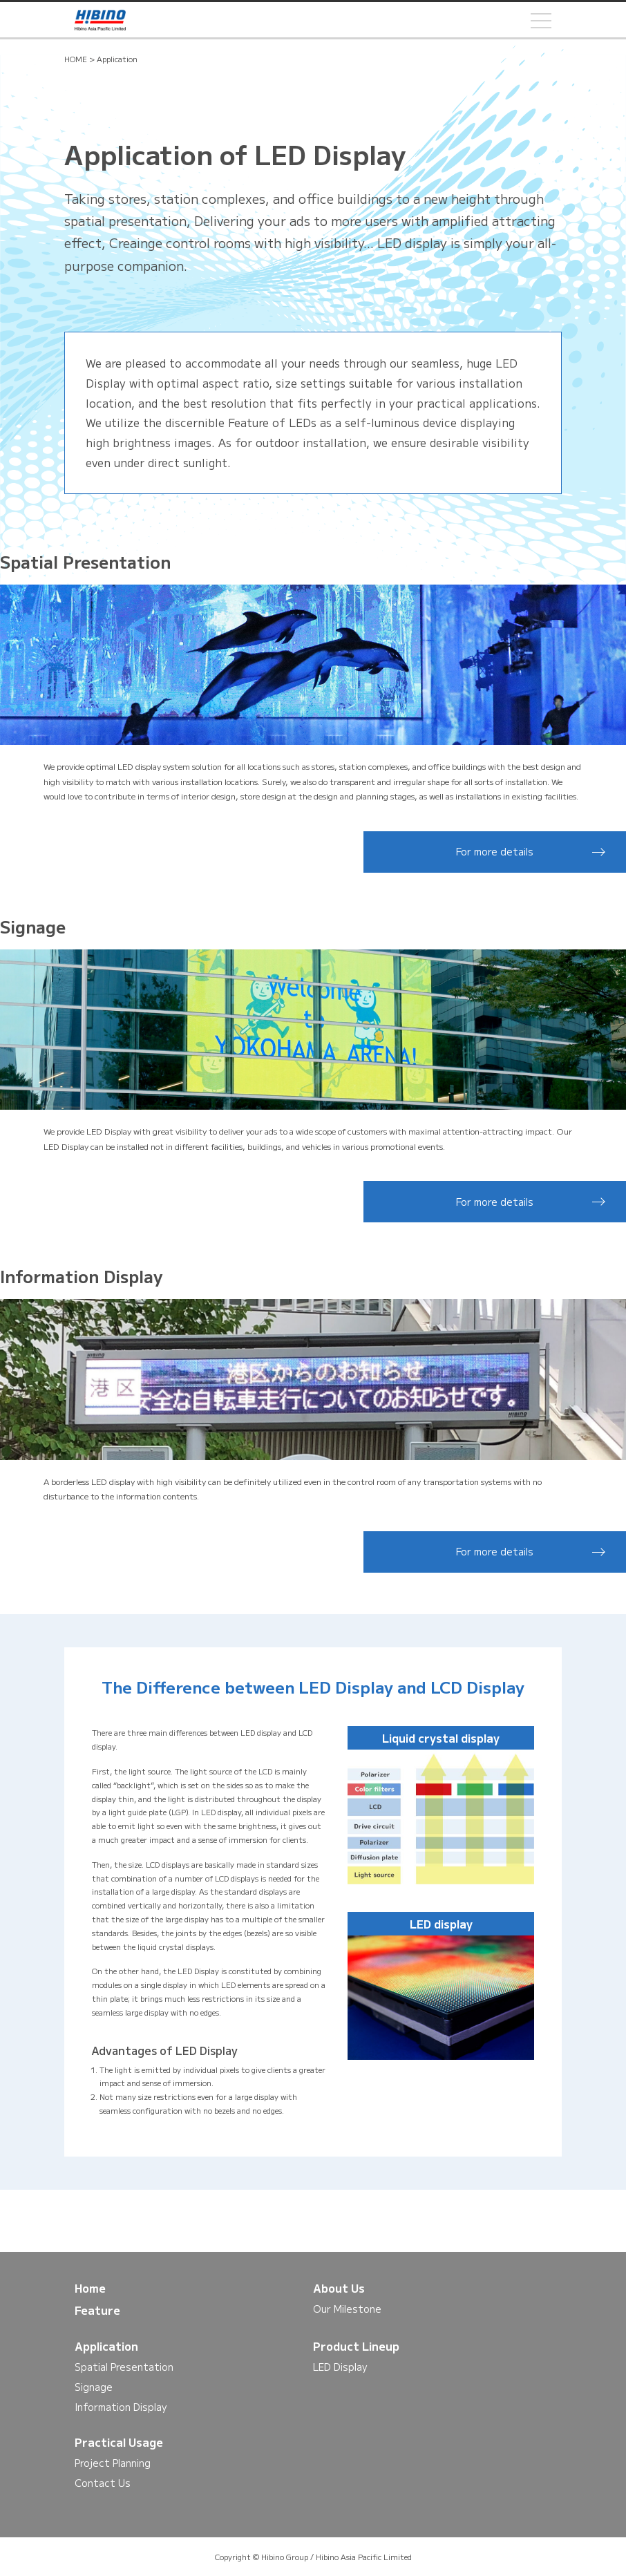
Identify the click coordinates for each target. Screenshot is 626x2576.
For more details (494, 851)
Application (106, 2346)
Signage (94, 2387)
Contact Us (103, 2483)
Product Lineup (356, 2346)
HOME (75, 58)
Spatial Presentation (124, 2367)
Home (90, 2288)
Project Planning (113, 2463)
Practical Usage (119, 2442)
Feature (97, 2310)
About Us (339, 2288)
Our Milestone (347, 2308)
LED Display (340, 2367)
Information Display (121, 2407)
